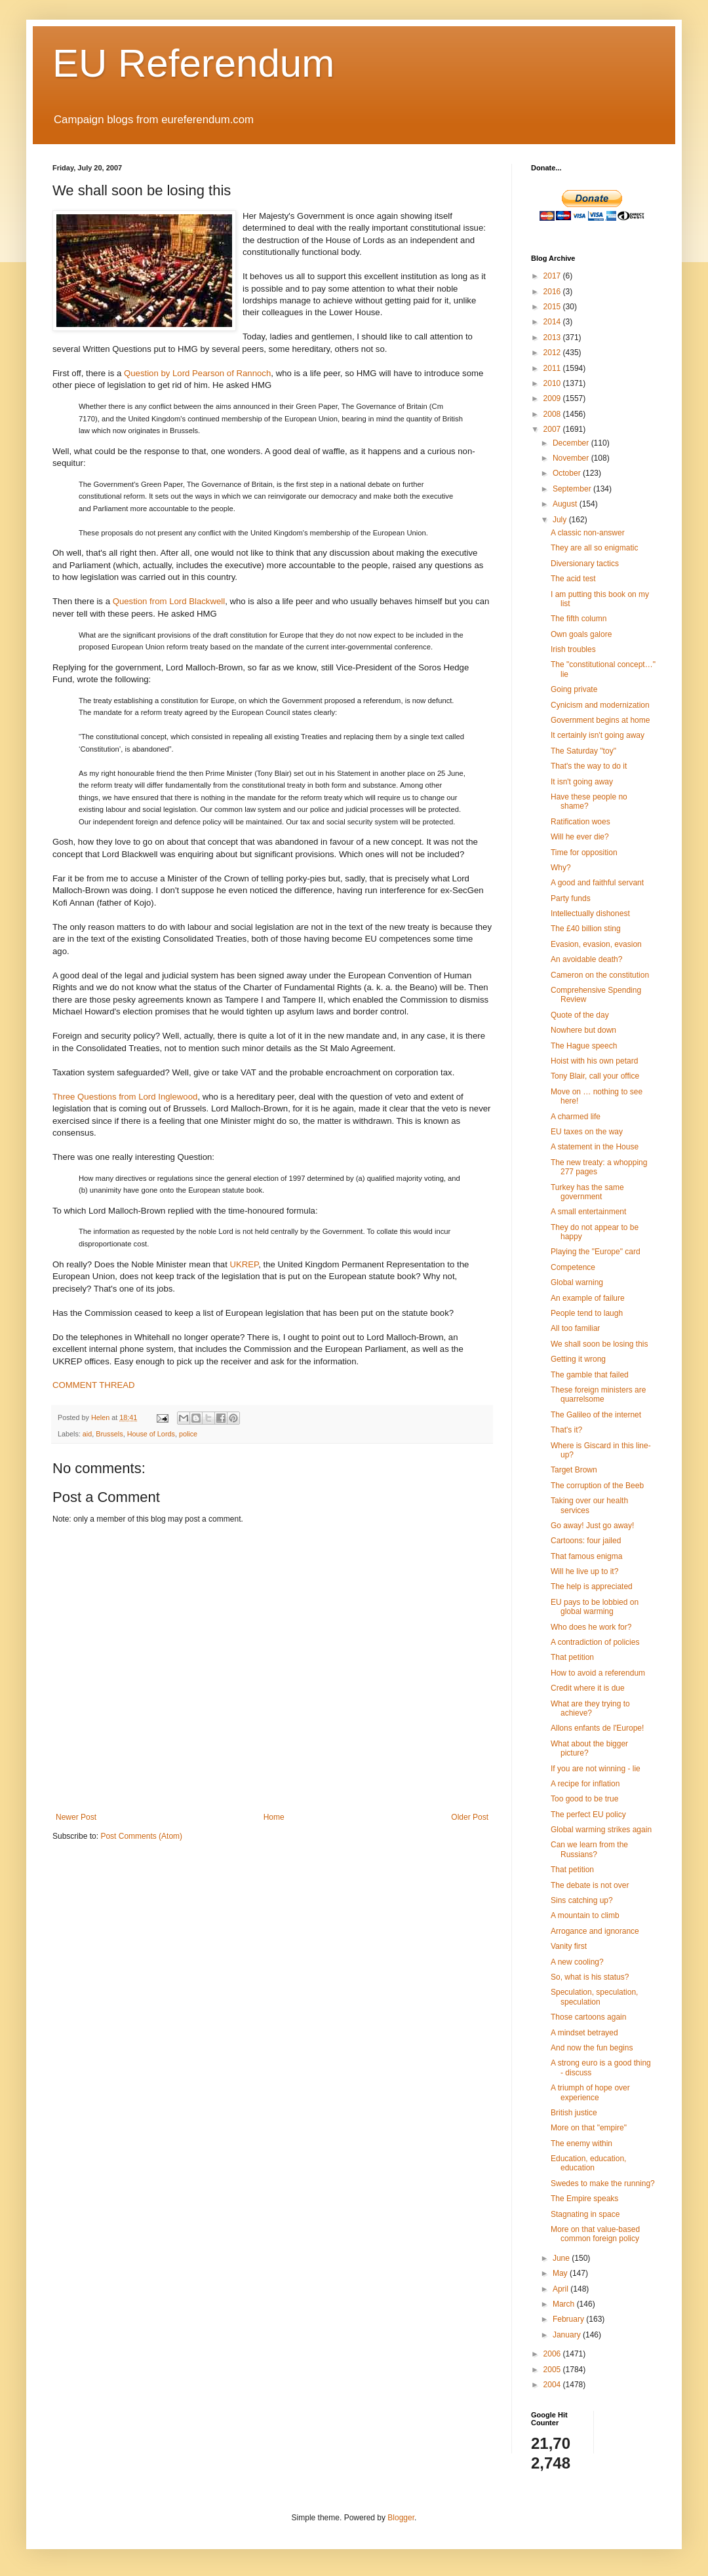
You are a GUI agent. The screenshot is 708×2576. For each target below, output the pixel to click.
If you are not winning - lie (595, 1768)
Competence (573, 1267)
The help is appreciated (592, 1586)
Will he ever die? (580, 836)
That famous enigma (586, 1556)
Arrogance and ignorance (595, 1931)
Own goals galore (581, 634)
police (188, 1434)
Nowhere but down (583, 1030)
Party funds (571, 898)
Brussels (109, 1434)
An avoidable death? (586, 959)
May (561, 2273)
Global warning (577, 1282)
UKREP (243, 1264)
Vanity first (569, 1946)
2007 (553, 429)
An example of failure (588, 1298)
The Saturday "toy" (583, 751)
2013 (553, 337)
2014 (553, 321)
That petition (572, 1657)
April (561, 2289)
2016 (553, 291)
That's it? (566, 1429)
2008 (553, 414)
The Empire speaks (584, 2198)
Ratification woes (580, 821)
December (572, 443)
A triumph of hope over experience (590, 2092)
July (561, 519)
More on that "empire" (589, 2127)
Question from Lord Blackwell (169, 601)
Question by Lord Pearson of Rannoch (197, 373)
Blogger (400, 2517)
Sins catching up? (582, 1900)
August (566, 504)
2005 (553, 2369)
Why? (561, 867)
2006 (553, 2353)
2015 (553, 306)
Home (274, 1817)
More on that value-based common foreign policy (595, 2234)
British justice (574, 2112)
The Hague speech (584, 1045)
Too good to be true (584, 1798)
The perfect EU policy (588, 1814)
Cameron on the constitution (600, 975)
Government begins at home (600, 720)
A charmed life (575, 1116)
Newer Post (76, 1817)
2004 (553, 2384)
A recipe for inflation (585, 1783)
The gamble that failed (590, 1374)
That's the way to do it (589, 766)
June (562, 2258)
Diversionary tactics (585, 563)
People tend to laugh (587, 1313)
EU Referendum (193, 63)
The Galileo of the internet (596, 1414)
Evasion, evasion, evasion (596, 944)
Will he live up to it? (584, 1571)
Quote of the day (580, 1015)
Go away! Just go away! (592, 1525)
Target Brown (574, 1469)
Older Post (469, 1817)
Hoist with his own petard (594, 1061)
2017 (553, 275)
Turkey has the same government (587, 1192)
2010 (553, 383)
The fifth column (578, 618)
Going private (574, 689)
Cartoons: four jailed (586, 1540)
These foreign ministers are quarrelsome (598, 1394)
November (572, 458)
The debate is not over (590, 1885)
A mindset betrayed (584, 2032)
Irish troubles (573, 649)
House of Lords (151, 1434)
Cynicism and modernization (600, 705)
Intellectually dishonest (590, 913)
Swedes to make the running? (603, 2183)
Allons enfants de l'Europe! (597, 1728)
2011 (553, 368)
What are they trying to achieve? (590, 1708)
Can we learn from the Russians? (589, 1849)
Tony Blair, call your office (595, 1076)
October (568, 473)
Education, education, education (588, 2163)
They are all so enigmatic (594, 547)
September (573, 488)
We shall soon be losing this (599, 1344)
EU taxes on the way (587, 1131)
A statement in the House (595, 1146)
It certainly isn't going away (597, 735)
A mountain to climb (585, 1915)
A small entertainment (588, 1211)
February (569, 2319)
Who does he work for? (591, 1627)
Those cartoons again (588, 2017)
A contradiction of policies (595, 1642)
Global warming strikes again (601, 1829)
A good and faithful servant (597, 882)
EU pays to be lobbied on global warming (595, 1607)
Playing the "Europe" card (595, 1251)
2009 (553, 398)
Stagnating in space (585, 2214)
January (568, 2334)
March (565, 2304)
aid (87, 1434)
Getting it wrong (578, 1359)
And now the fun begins (592, 2047)
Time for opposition (584, 852)
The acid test (573, 578)
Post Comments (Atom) (141, 1836)
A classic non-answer (588, 532)
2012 (553, 352)
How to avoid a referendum (598, 1673)
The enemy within (581, 2143)
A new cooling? (577, 1962)
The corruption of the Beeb (597, 1485)
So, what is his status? (590, 1977)
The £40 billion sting (586, 928)
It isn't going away (582, 781)
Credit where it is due (588, 1688)
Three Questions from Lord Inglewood (124, 1097)
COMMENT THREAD (93, 1385)
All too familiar (575, 1328)
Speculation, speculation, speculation (594, 1997)
